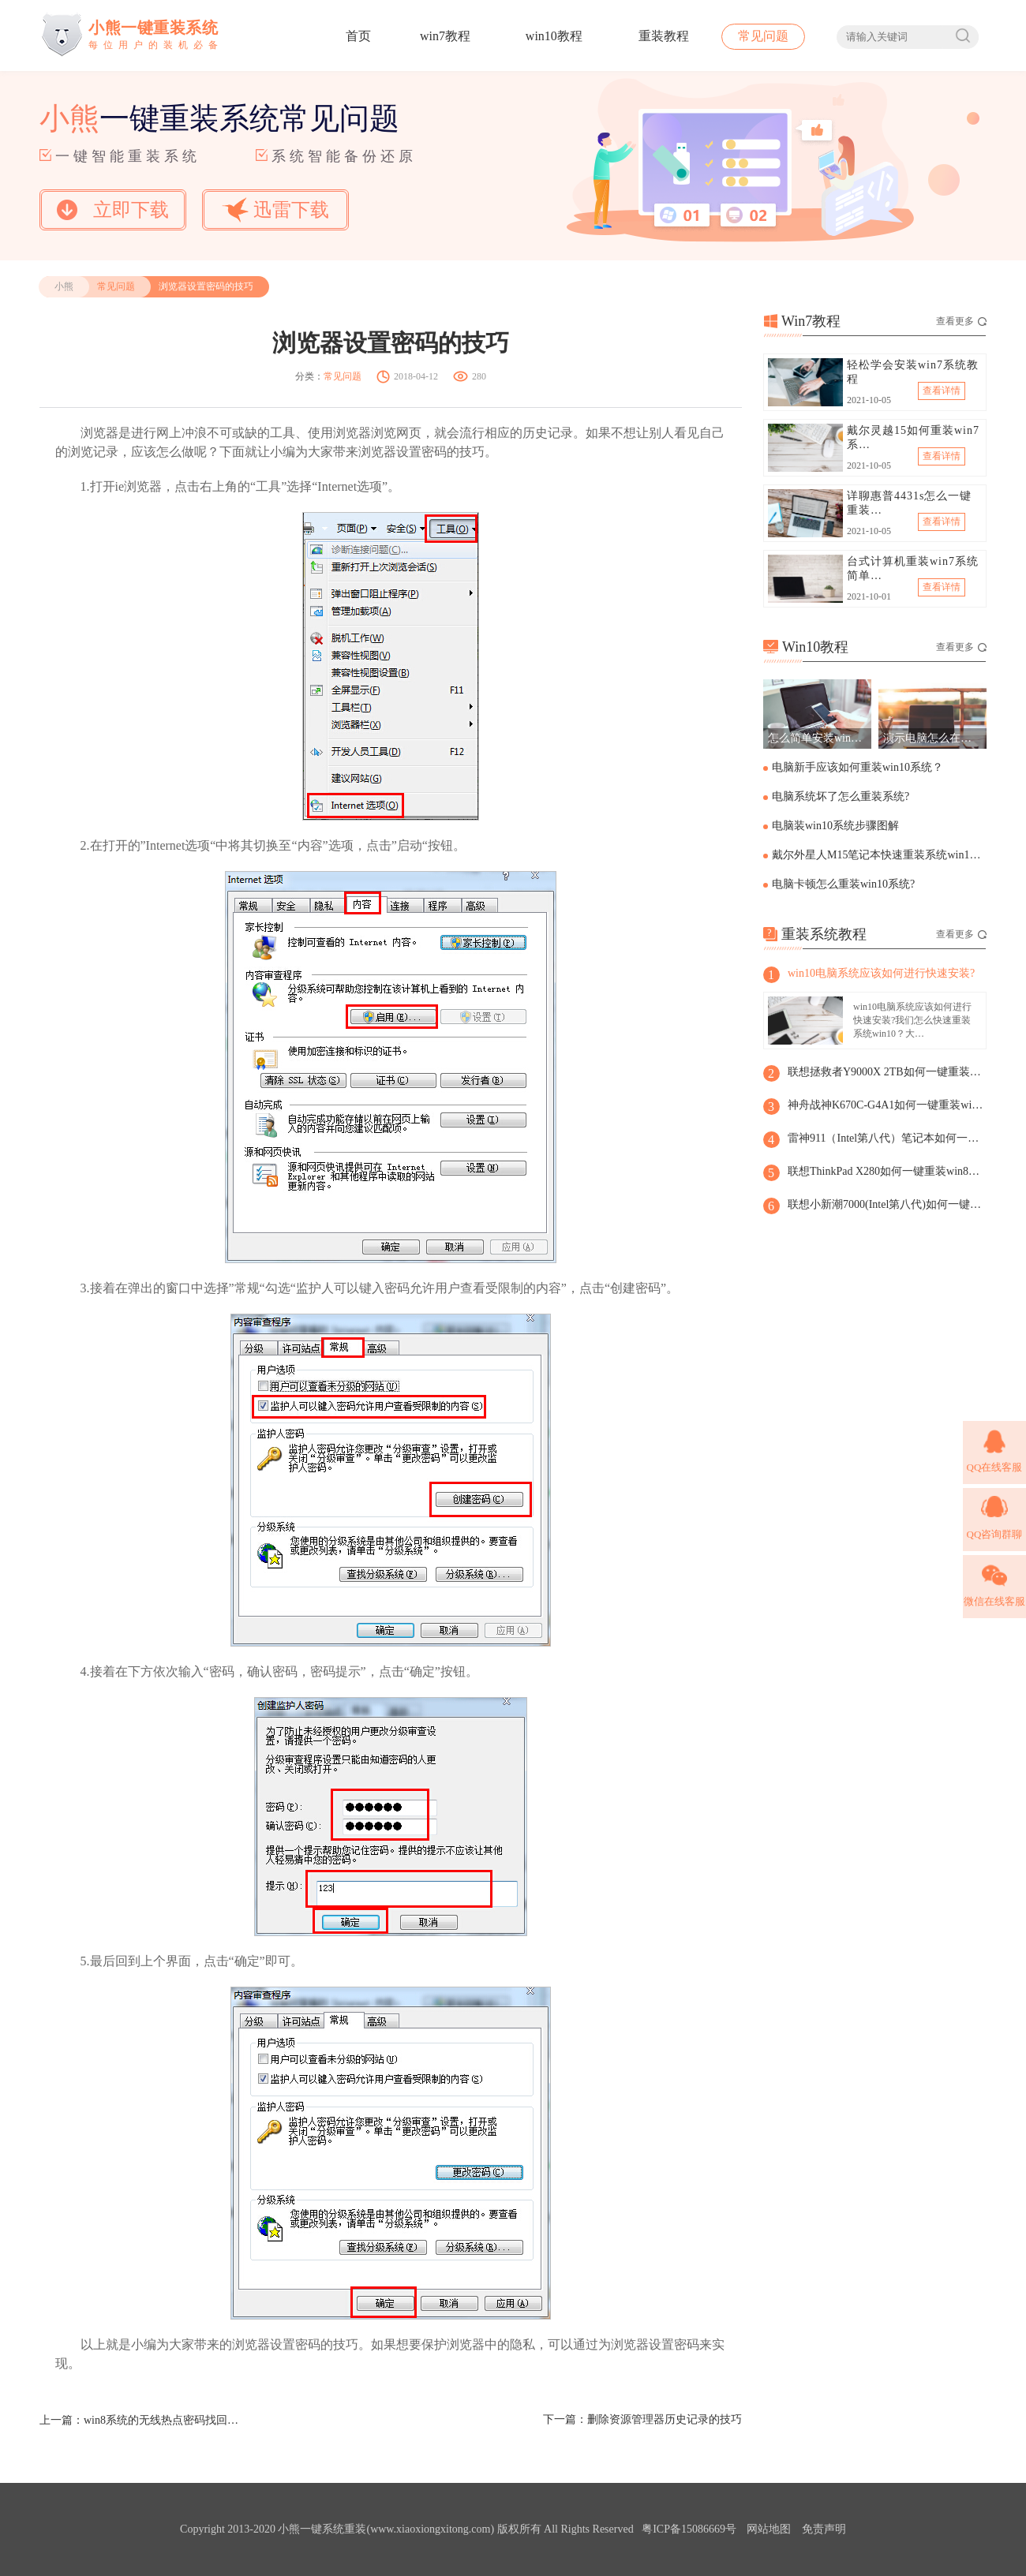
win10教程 (554, 36)
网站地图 (769, 2529)
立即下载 (113, 210)
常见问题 (763, 36)
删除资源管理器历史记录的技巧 (664, 2419)
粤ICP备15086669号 (689, 2529)
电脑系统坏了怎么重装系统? (840, 796)
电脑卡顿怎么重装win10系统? (843, 884)
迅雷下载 (275, 209)
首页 (358, 36)
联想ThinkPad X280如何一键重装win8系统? (886, 1171)
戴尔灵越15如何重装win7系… (913, 437)
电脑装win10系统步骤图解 (835, 826)
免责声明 (824, 2529)
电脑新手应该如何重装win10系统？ (857, 767)
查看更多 (961, 321)
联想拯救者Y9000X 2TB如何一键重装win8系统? (886, 1072)
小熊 (63, 286)
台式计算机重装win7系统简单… (913, 568)
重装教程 (663, 36)
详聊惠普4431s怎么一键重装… (909, 503)
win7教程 (445, 36)
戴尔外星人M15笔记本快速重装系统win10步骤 (877, 855)
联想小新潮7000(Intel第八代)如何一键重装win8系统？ (886, 1204)
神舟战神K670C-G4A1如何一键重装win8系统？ (886, 1105)
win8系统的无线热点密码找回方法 (163, 2420)
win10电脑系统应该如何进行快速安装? (881, 973)
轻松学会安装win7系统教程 (913, 372)
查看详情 (941, 390)
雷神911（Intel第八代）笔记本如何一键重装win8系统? (886, 1138)
